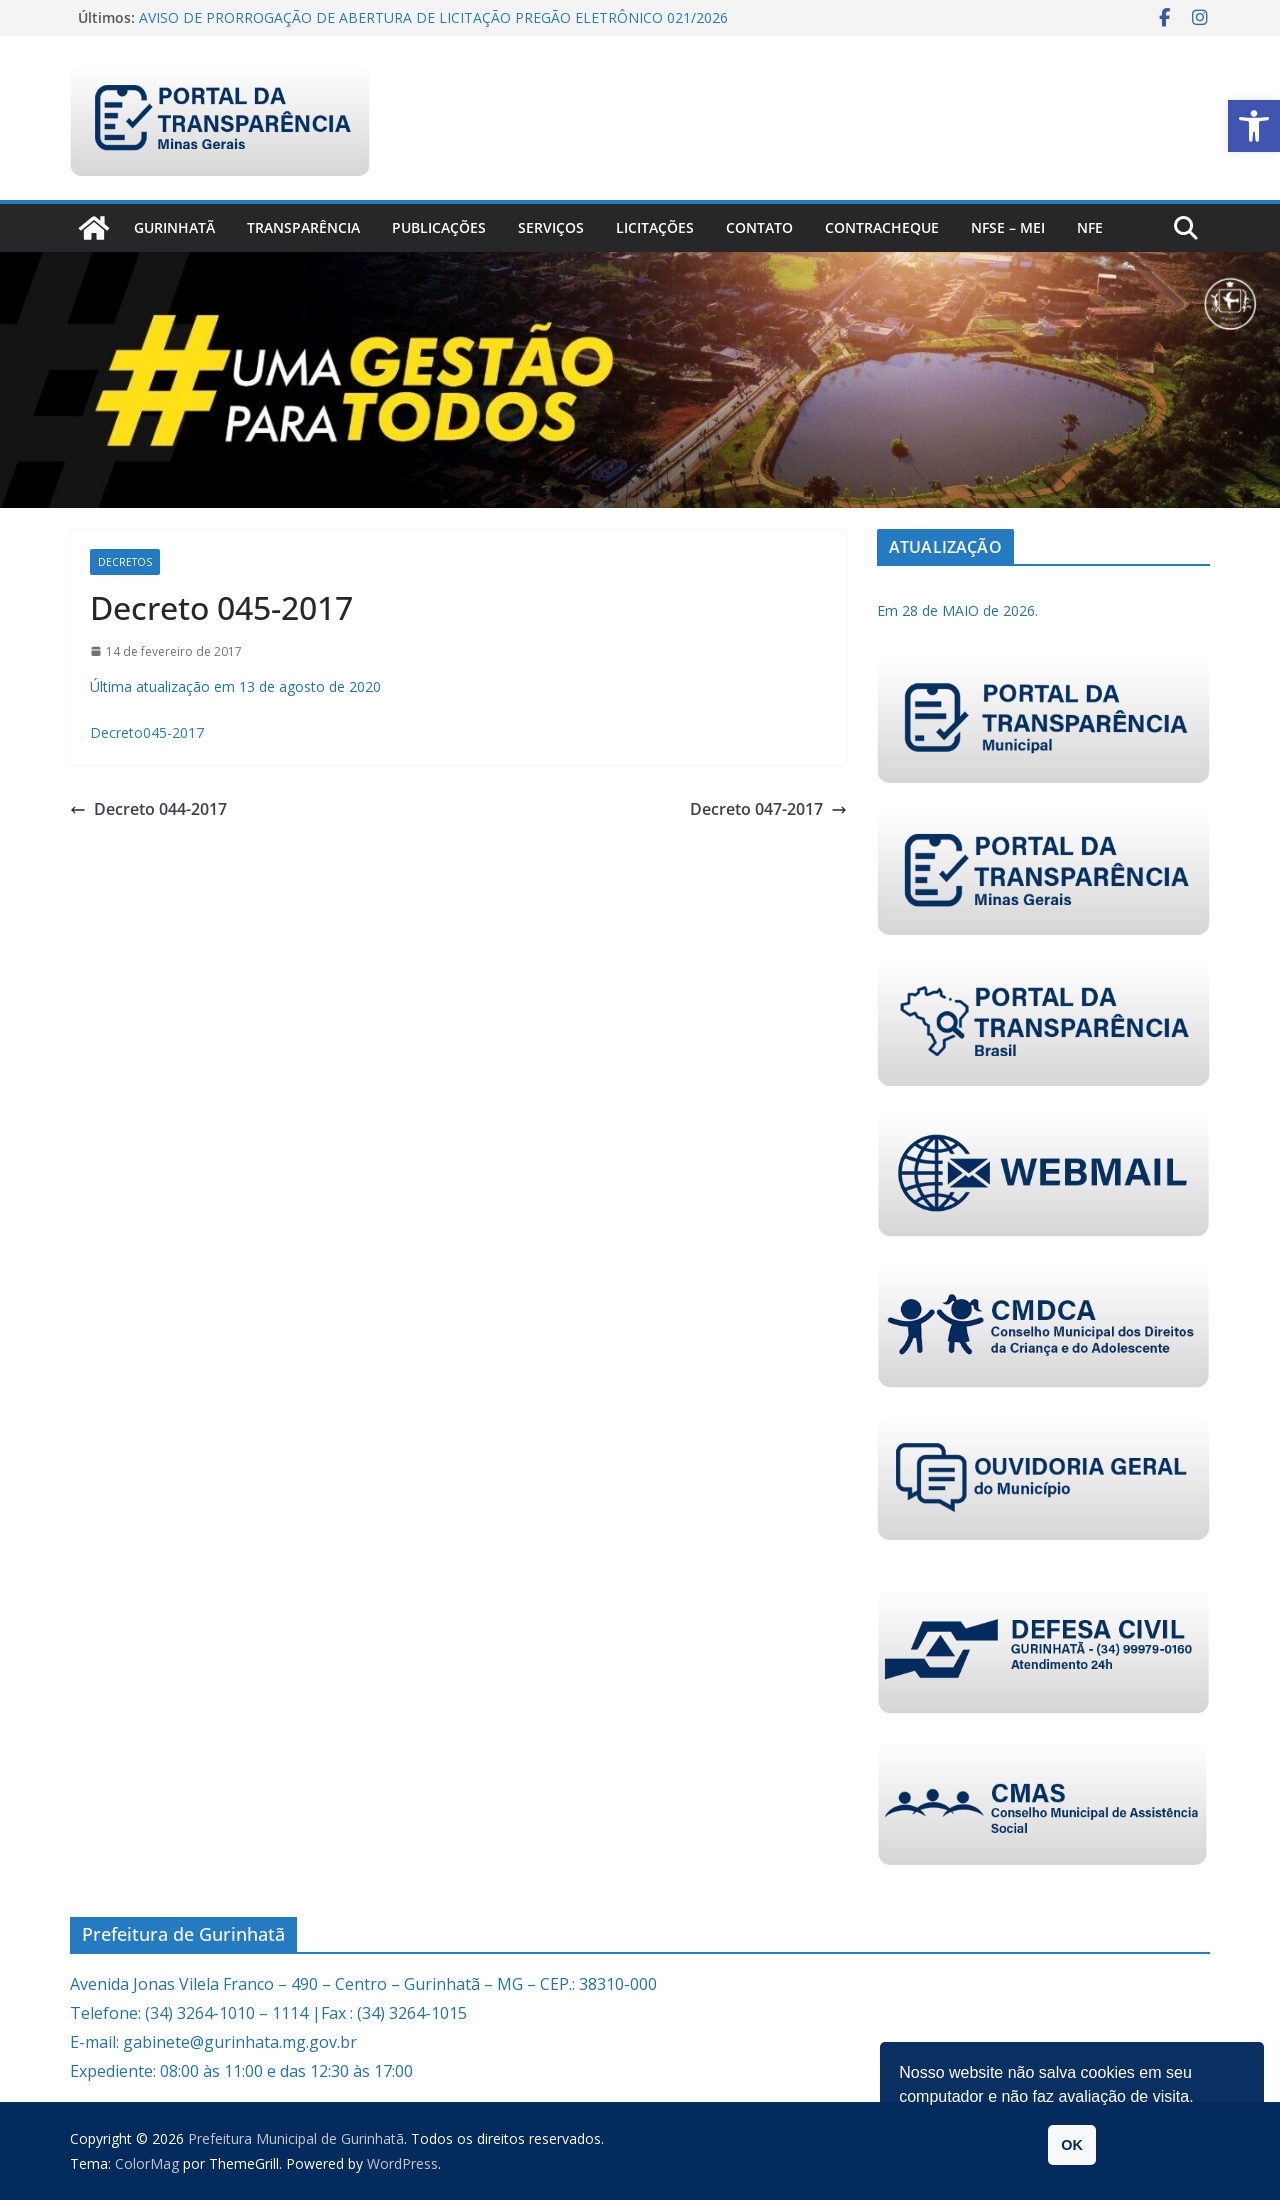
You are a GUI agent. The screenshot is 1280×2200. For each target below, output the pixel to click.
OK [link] (1072, 2145)
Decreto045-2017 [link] (147, 732)
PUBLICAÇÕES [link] (439, 227)
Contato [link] (759, 227)
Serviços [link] (551, 227)
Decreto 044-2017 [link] (148, 809)
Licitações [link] (655, 227)
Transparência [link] (303, 227)
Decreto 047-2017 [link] (768, 809)
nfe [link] (1090, 227)
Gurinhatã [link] (174, 227)
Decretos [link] (125, 562)
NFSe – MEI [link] (1008, 227)
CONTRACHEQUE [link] (882, 227)
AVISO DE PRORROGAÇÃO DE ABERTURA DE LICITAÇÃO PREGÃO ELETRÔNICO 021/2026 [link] (433, 17)
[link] (1254, 126)
